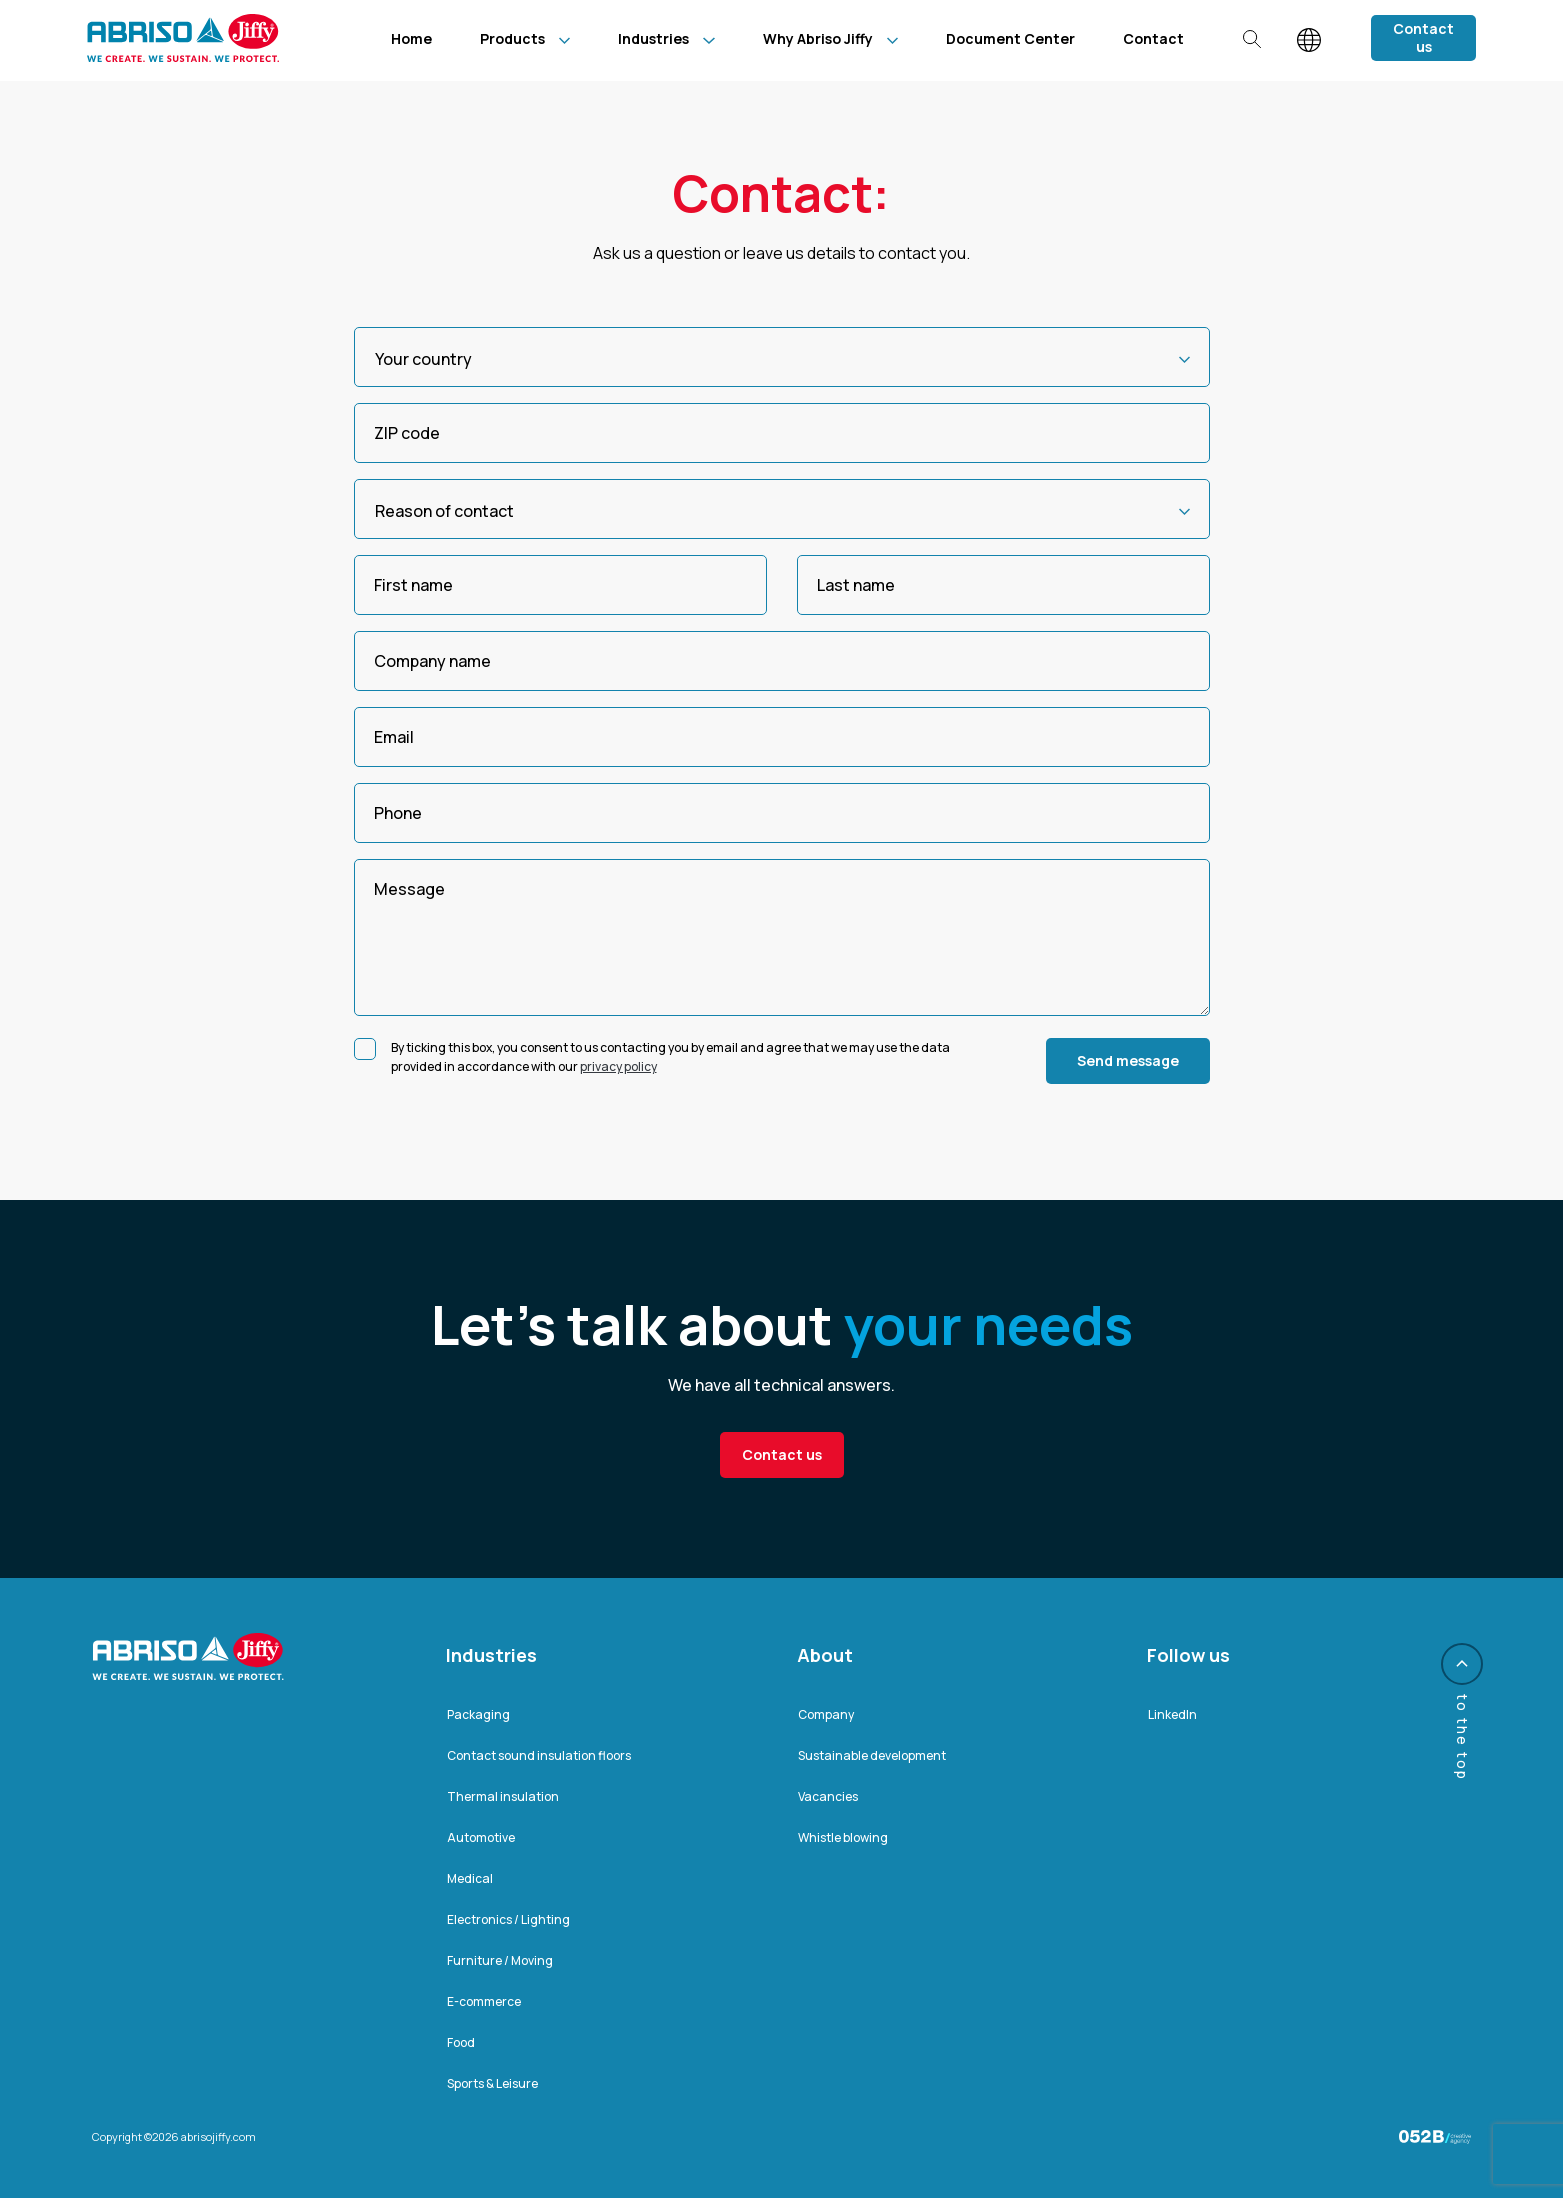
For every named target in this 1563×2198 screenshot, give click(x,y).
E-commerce (484, 2001)
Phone (398, 813)
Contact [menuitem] (1153, 38)
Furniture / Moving (500, 1960)
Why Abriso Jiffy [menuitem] (818, 38)
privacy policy (618, 1066)
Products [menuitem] (512, 38)
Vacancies (828, 1796)
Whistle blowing (843, 1837)
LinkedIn (1172, 1714)
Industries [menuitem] (653, 38)
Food (461, 2042)
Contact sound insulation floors (539, 1755)
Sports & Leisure (492, 2083)
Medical (470, 1878)
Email (394, 737)
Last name (856, 585)
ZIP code (407, 433)
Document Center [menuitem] (1010, 38)
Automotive (481, 1837)
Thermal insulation (503, 1796)
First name (413, 585)
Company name (432, 661)
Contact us (1423, 37)
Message (409, 889)
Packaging (478, 1714)
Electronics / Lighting (508, 1919)
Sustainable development (872, 1755)
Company (826, 1714)
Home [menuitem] (411, 38)
